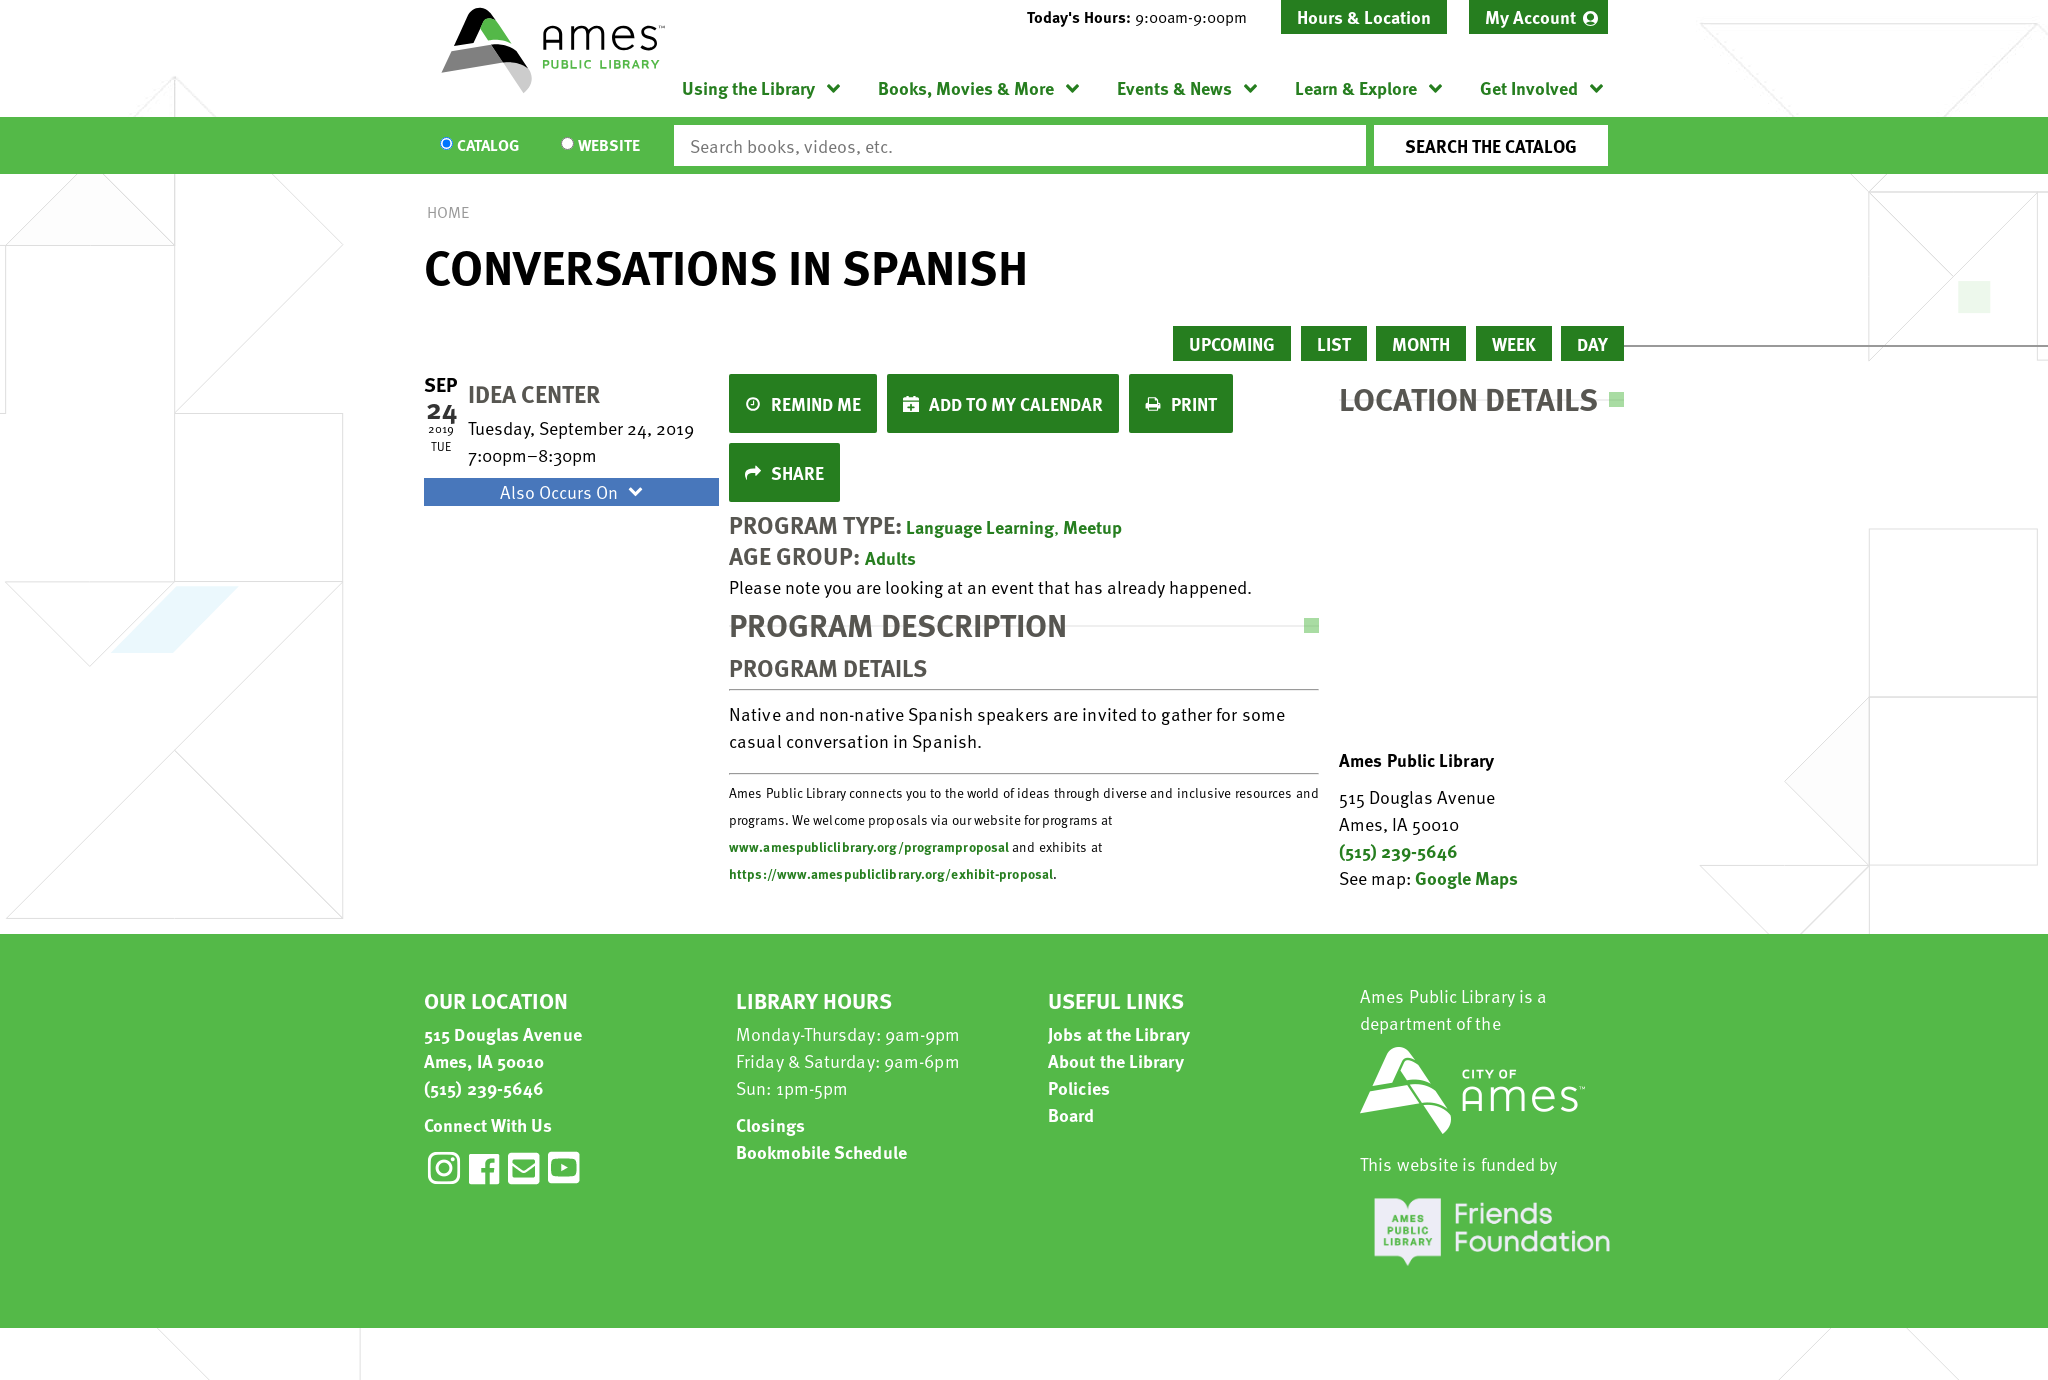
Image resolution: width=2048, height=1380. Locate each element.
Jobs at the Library (1119, 1033)
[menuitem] (1538, 17)
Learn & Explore (1356, 87)
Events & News (1174, 87)
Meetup (1092, 526)
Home (448, 212)
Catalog (488, 146)
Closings (770, 1124)
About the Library (1116, 1060)
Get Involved (1529, 87)
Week (1514, 343)
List (1334, 343)
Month (1421, 343)
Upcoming (1232, 343)
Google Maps (1466, 877)
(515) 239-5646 (1398, 850)
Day (1592, 343)
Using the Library (748, 87)
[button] (1145, 17)
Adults (890, 557)
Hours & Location (1364, 16)
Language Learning (980, 526)
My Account (1530, 16)
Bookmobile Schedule (821, 1151)
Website (609, 146)
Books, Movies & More (966, 87)
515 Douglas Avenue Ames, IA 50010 (503, 1047)
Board (1071, 1114)
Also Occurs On (574, 491)
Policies (1079, 1087)
